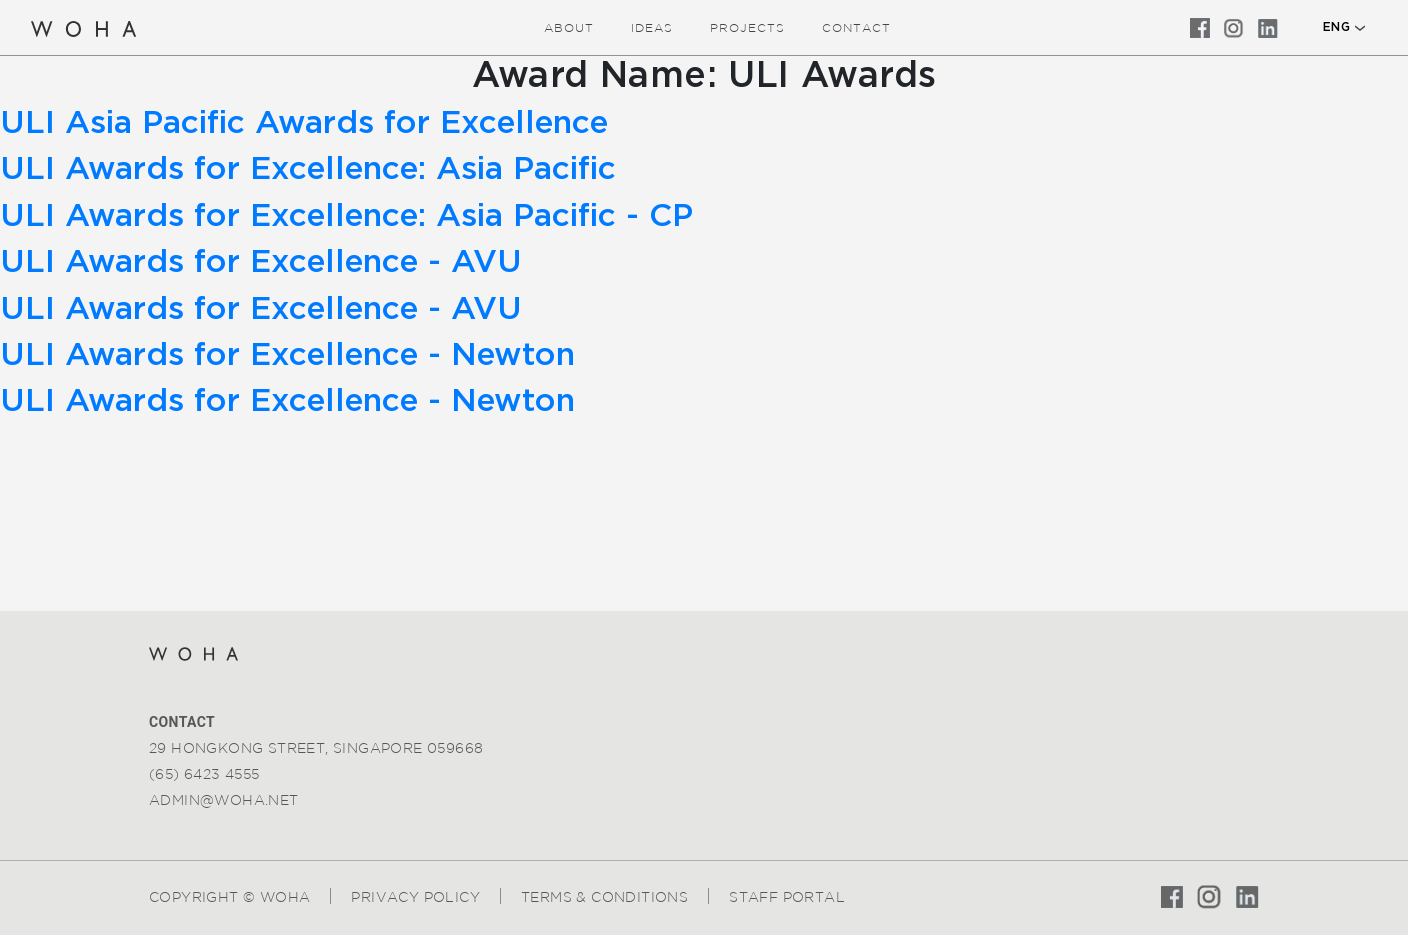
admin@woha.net (224, 800)
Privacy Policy (415, 897)
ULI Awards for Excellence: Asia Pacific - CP (346, 216)
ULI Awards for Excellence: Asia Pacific (308, 169)
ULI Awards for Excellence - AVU (261, 262)
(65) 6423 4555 (204, 774)
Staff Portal (787, 897)
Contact (856, 27)
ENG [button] (1336, 27)
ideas (652, 27)
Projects (747, 27)
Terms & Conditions (604, 897)
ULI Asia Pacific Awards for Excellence (304, 123)
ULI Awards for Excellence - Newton (287, 355)
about (569, 27)
